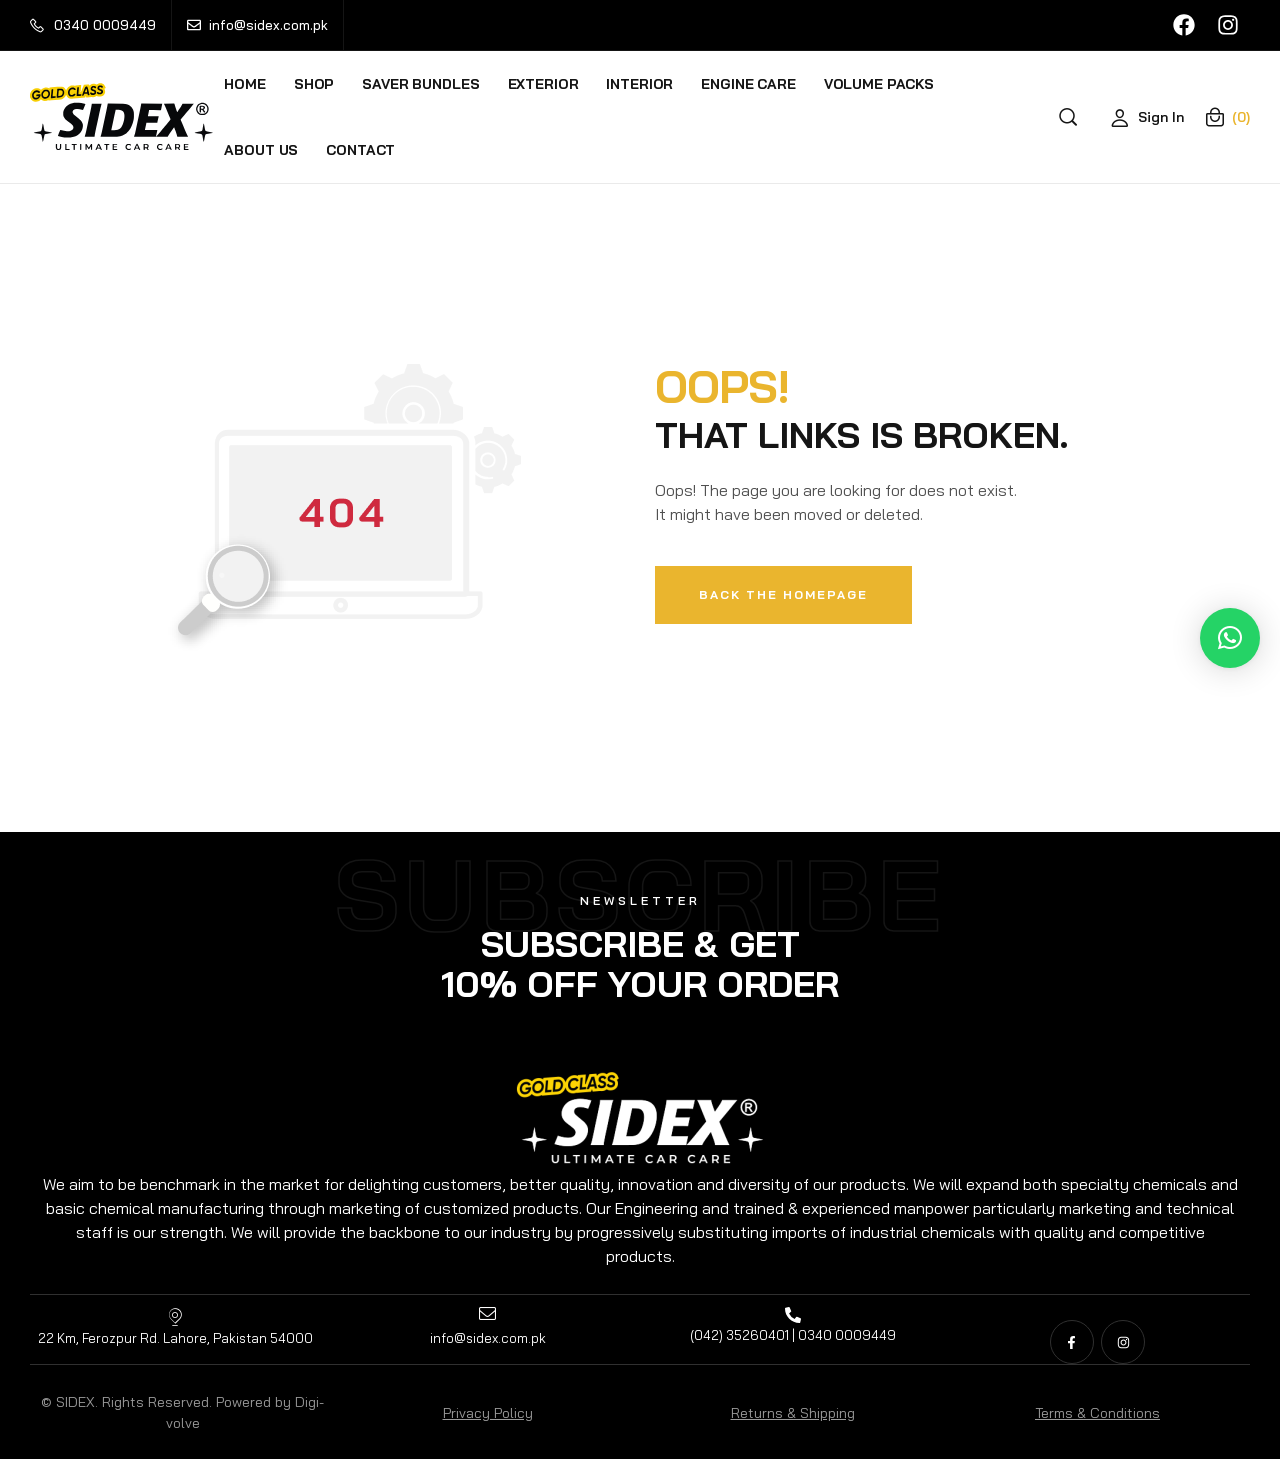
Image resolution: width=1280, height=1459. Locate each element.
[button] (1230, 638)
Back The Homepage (783, 594)
